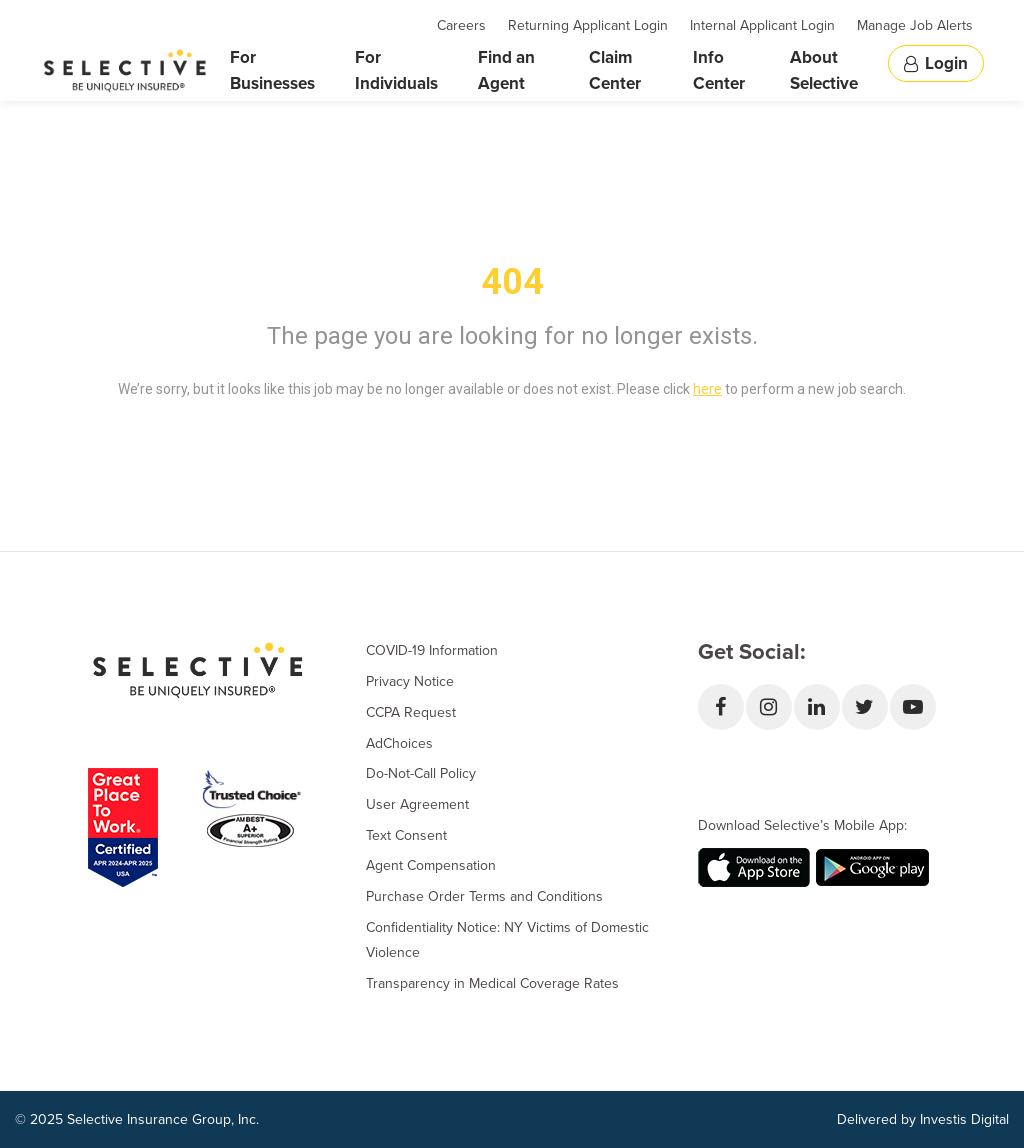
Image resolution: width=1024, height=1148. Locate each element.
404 (512, 282)
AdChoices (399, 743)
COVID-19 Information (432, 650)
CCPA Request (411, 712)
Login (936, 63)
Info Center (719, 70)
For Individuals (396, 70)
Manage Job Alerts (915, 25)
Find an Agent (506, 70)
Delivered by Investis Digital (923, 1119)
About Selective (824, 70)
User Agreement (417, 804)
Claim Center (615, 70)
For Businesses (272, 70)
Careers (461, 25)
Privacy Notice (410, 681)
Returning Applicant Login (588, 25)
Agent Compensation (431, 865)
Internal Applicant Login (762, 25)
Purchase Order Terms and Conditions (484, 896)
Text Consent (406, 835)
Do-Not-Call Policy (421, 773)
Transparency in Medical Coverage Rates (492, 983)
